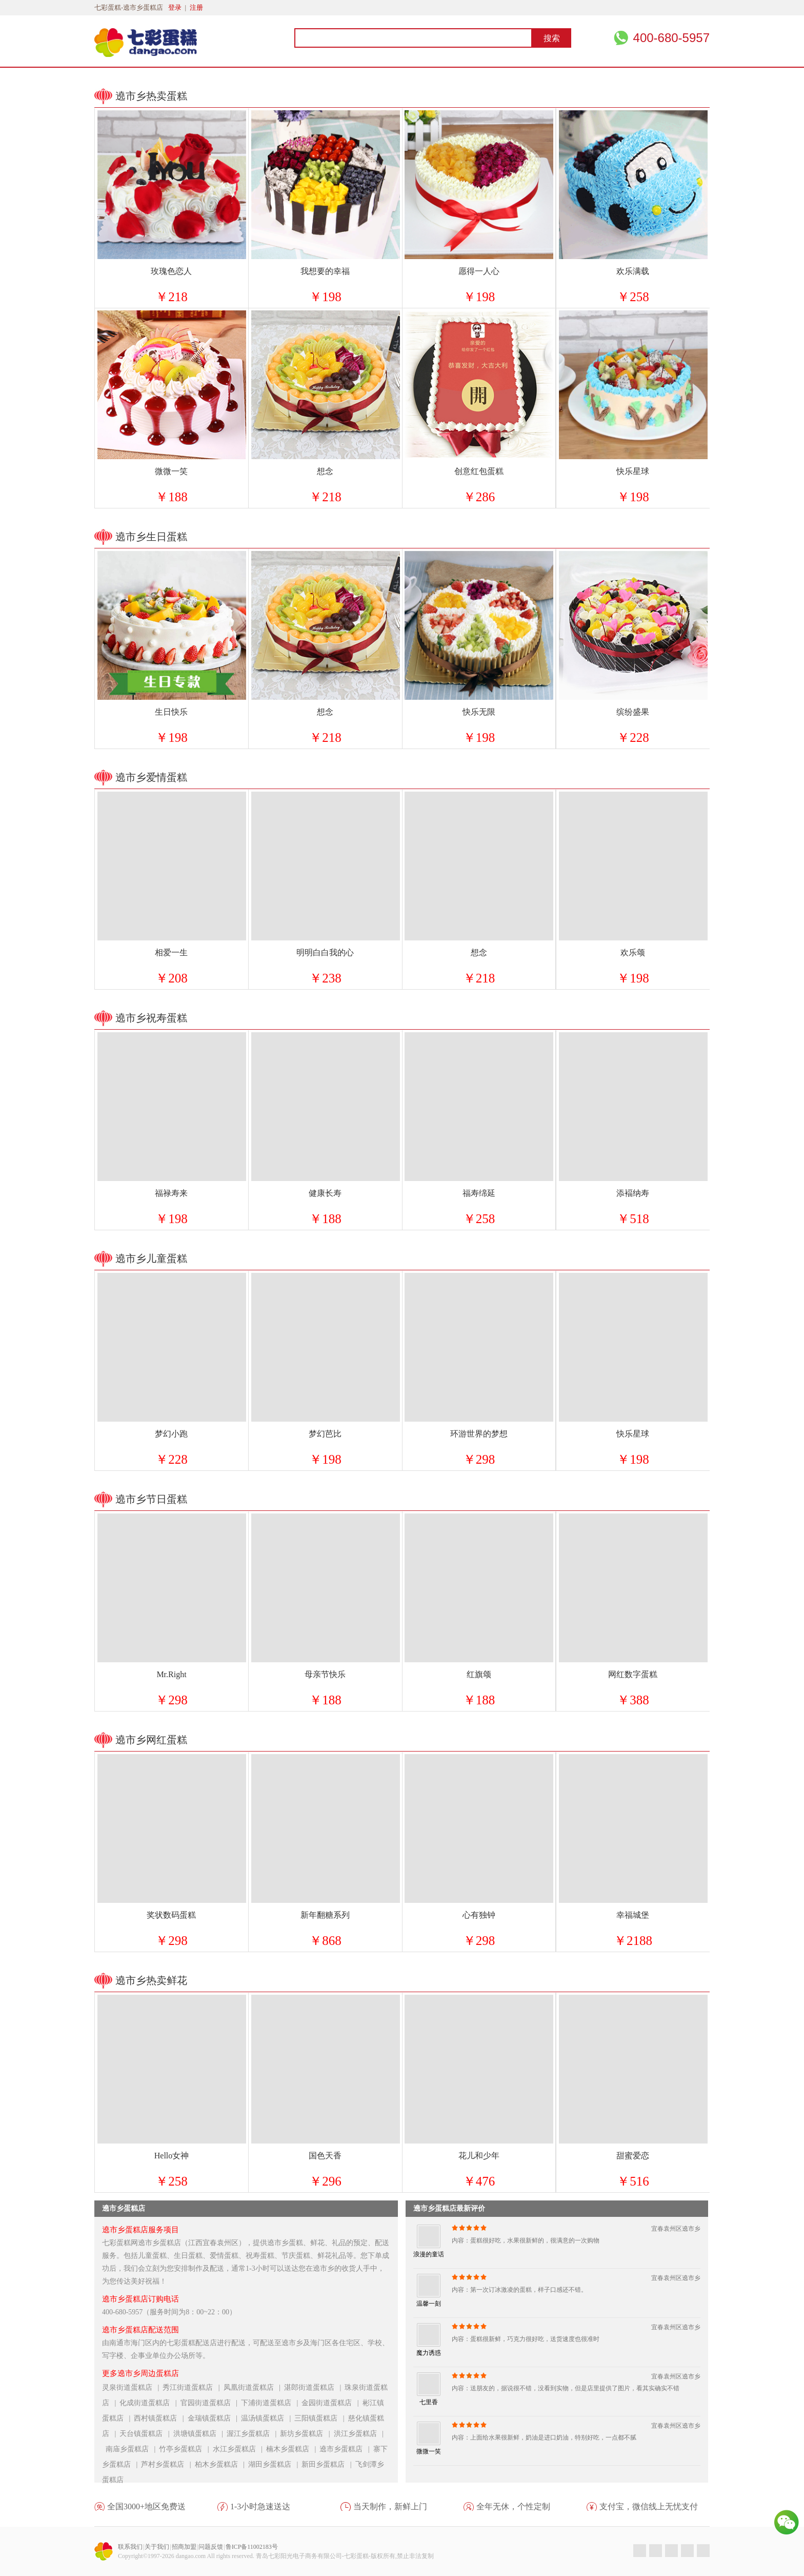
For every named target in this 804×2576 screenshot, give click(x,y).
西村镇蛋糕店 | (160, 2418)
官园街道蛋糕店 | (210, 2403)
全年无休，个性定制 (513, 2506)
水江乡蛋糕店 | (239, 2449)
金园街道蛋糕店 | (332, 2403)
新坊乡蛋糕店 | (306, 2433)
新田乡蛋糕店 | (328, 2464)
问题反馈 (210, 2546)
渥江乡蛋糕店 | (253, 2433)
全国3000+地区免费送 (146, 2506)
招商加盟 (184, 2546)
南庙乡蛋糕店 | (132, 2449)
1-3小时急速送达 (260, 2506)
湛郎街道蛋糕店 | (314, 2387)
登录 (175, 7)
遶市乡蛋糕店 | (346, 2449)
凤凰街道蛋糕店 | (254, 2387)
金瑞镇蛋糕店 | (214, 2418)
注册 (196, 7)
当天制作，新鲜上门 (390, 2506)
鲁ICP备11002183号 (252, 2546)
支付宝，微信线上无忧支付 (648, 2506)
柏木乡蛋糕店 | (221, 2464)
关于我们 (157, 2546)
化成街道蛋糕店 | (149, 2403)
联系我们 (130, 2546)
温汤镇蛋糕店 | (267, 2418)
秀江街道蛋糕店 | (193, 2387)
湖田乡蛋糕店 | (275, 2464)
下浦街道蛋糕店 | (271, 2403)
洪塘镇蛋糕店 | (200, 2433)
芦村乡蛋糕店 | (167, 2464)
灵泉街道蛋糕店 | (132, 2387)
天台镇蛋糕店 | (146, 2433)
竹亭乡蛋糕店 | (185, 2449)
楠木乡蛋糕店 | (292, 2449)
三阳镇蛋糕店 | (321, 2418)
